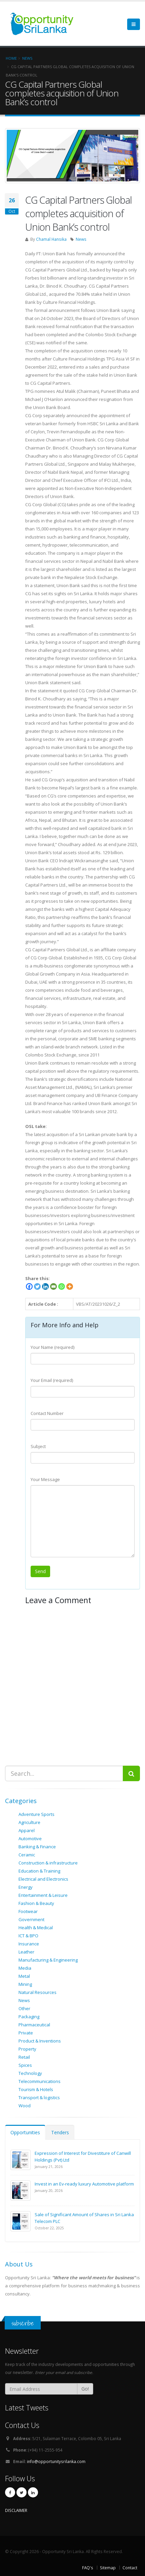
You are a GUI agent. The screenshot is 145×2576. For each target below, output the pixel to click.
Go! (85, 2388)
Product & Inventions (40, 2041)
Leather (26, 1952)
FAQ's (87, 2567)
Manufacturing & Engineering (48, 1960)
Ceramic (27, 1855)
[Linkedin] (45, 1286)
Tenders (60, 2132)
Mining (25, 1984)
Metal (24, 1976)
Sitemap (108, 2567)
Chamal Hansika (51, 239)
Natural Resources (38, 1992)
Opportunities (25, 2132)
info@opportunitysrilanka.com (56, 2461)
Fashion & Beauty (36, 1903)
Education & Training (39, 1871)
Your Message (45, 1479)
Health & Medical (36, 1927)
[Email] (53, 1286)
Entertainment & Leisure (43, 1895)
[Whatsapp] (61, 1286)
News (81, 239)
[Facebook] (29, 1286)
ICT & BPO (28, 1936)
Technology (30, 2073)
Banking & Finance (37, 1847)
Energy (26, 1887)
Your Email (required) (52, 1380)
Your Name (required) (52, 1347)
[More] (69, 1286)
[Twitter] (37, 1286)
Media (25, 1968)
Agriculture (29, 1822)
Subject (38, 1446)
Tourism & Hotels (36, 2089)
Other (24, 2008)
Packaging (29, 2017)
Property (27, 2049)
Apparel (27, 1830)
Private (26, 2033)
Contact (129, 2567)
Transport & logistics (39, 2097)
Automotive (30, 1838)
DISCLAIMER (16, 2510)
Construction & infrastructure (48, 1863)
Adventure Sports (37, 1814)
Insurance (29, 1944)
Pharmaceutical (34, 2025)
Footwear (28, 1911)
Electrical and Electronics (43, 1879)
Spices (25, 2065)
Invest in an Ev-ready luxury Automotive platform (84, 2184)
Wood (25, 2106)
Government (31, 1919)
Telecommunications (40, 2081)
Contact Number (47, 1413)
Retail (24, 2057)
